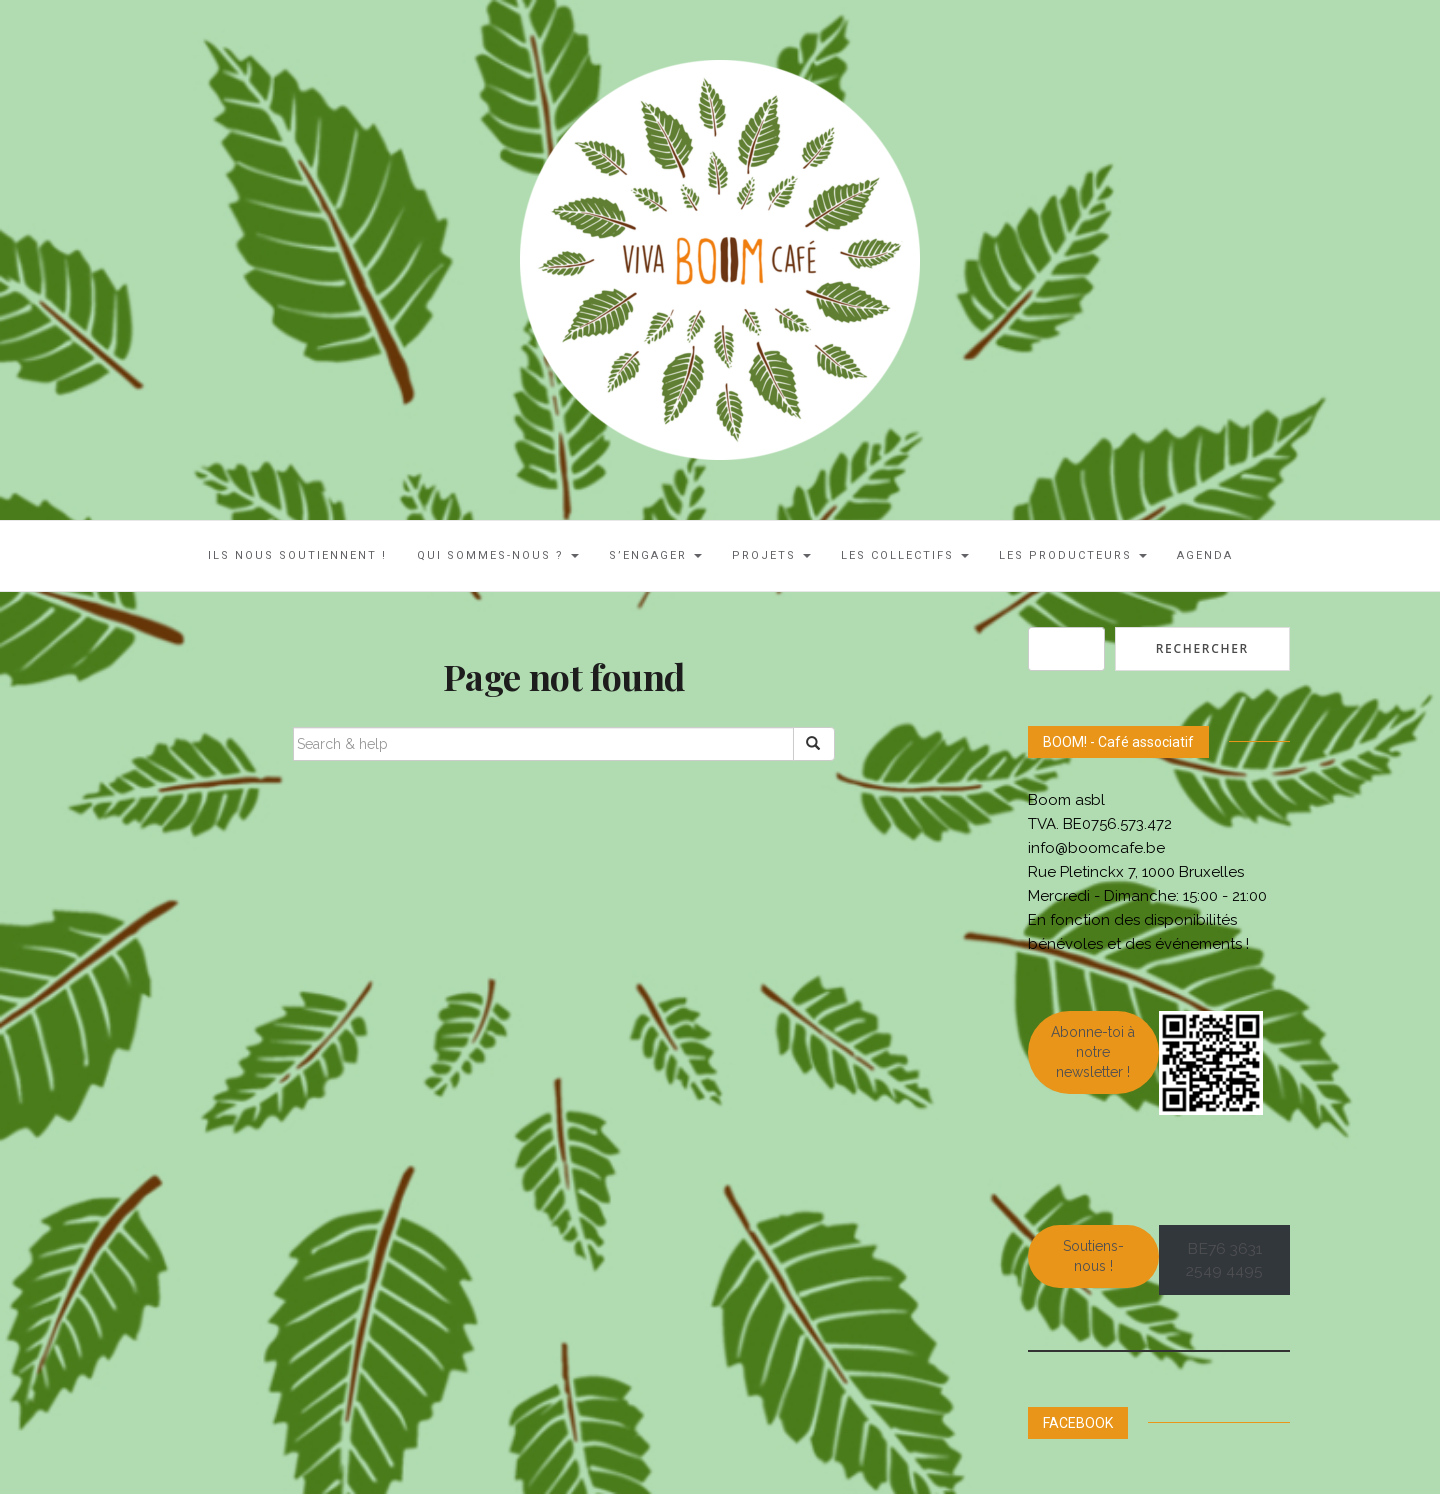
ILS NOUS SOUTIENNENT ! (297, 555)
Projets (771, 555)
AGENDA (1205, 555)
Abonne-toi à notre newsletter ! (1093, 1052)
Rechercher (1202, 648)
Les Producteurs (1073, 555)
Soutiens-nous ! (1093, 1256)
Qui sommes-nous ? (498, 555)
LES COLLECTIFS (905, 555)
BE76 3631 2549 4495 (1224, 1260)
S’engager (655, 555)
